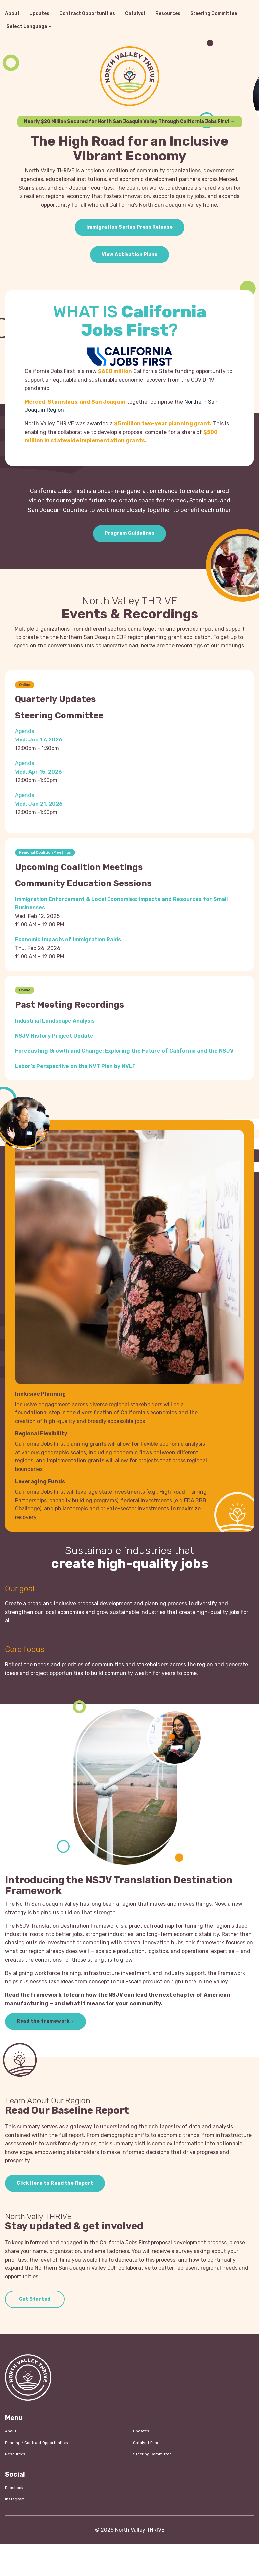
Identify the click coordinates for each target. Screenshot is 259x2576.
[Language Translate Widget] (29, 27)
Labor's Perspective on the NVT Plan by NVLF (75, 1066)
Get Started (35, 2299)
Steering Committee (213, 13)
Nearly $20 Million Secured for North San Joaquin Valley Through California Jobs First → (129, 121)
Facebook (14, 2487)
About (12, 13)
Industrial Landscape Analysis (55, 1021)
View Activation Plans (130, 254)
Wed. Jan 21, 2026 (39, 804)
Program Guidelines (129, 533)
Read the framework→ (45, 2021)
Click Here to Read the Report (55, 2183)
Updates (39, 13)
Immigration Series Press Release (129, 227)
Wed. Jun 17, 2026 (38, 740)
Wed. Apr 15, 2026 (38, 772)
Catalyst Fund (146, 2442)
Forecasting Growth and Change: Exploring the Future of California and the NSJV (124, 1051)
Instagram (15, 2499)
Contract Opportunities (87, 13)
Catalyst (135, 13)
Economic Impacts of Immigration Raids (68, 939)
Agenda (24, 731)
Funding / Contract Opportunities (36, 2442)
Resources (167, 13)
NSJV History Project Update (54, 1036)
